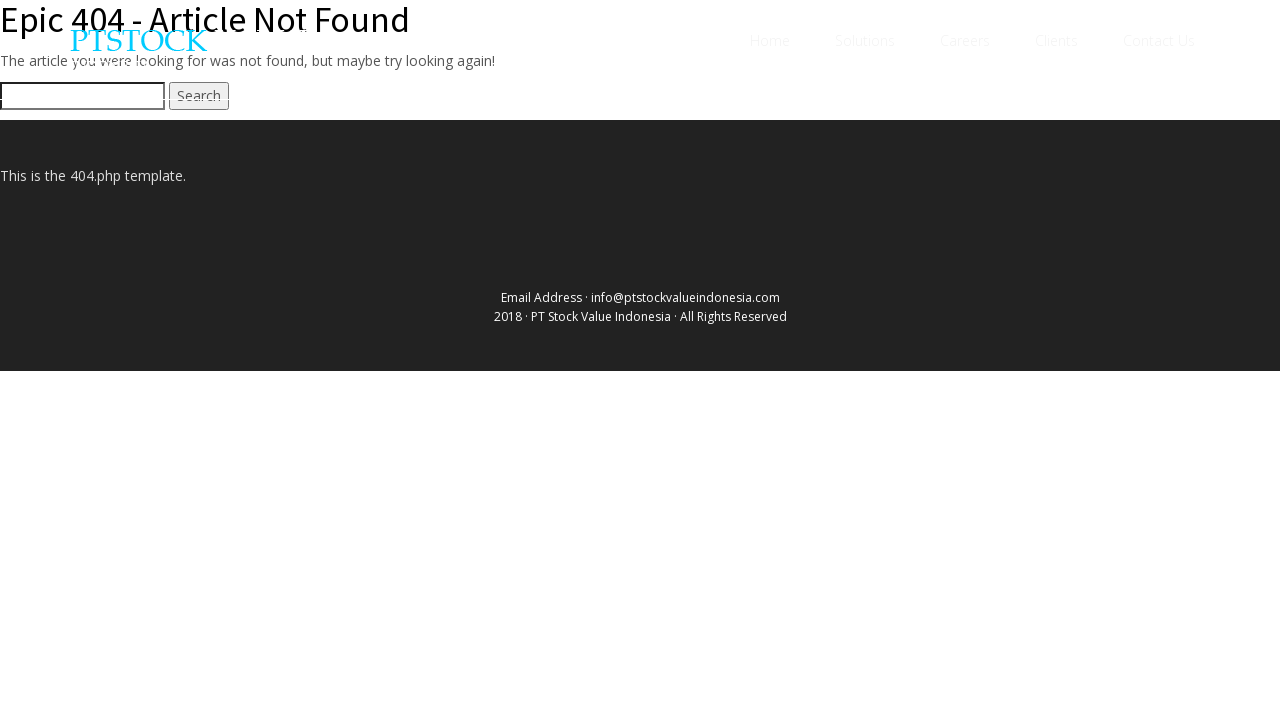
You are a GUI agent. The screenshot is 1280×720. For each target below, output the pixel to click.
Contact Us (1159, 40)
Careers (965, 40)
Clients (1056, 40)
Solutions (865, 40)
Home (770, 40)
